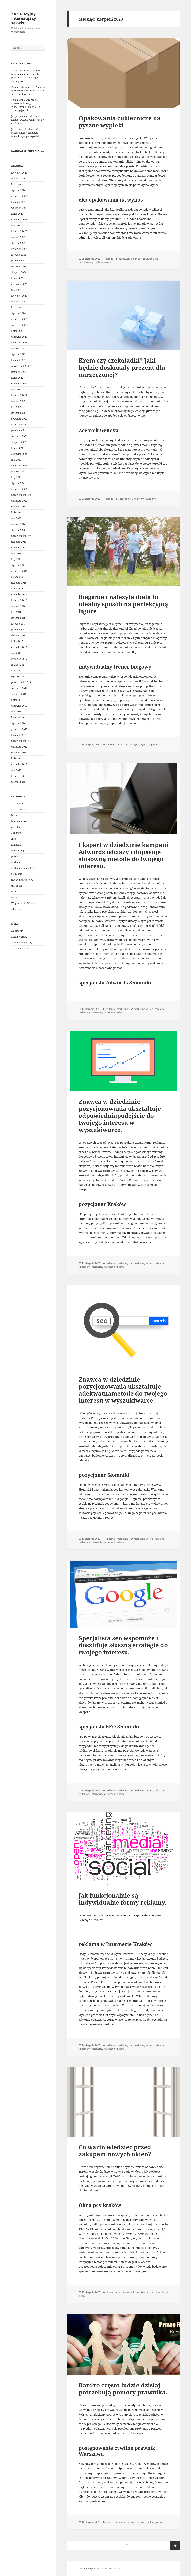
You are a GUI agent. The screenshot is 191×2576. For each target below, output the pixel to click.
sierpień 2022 (18, 371)
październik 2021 (21, 430)
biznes (14, 815)
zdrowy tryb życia (129, 744)
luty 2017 (16, 670)
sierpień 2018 (18, 582)
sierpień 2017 (18, 635)
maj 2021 (16, 459)
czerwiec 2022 (19, 383)
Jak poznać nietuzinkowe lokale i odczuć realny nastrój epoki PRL (27, 120)
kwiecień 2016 (19, 717)
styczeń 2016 (18, 723)
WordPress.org (19, 948)
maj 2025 (16, 225)
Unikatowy (137, 498)
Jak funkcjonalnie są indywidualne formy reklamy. (122, 1898)
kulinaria (16, 844)
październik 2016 (21, 682)
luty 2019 (16, 559)
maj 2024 (16, 289)
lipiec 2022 (17, 377)
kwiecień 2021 (19, 465)
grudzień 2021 (19, 418)
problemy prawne (155, 2522)
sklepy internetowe (22, 879)
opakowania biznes (129, 258)
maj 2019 (16, 553)
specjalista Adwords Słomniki (115, 982)
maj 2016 (16, 711)
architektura (18, 803)
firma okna (139, 2292)
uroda (14, 891)
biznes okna (125, 2292)
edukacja (16, 832)
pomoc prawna (126, 2522)
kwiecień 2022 (19, 395)
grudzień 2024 (19, 248)
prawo (140, 2522)
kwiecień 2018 (19, 600)
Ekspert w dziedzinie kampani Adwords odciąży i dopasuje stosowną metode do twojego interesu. (123, 855)
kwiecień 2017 (19, 658)
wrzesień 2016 (19, 688)
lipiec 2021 (17, 448)
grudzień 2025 (19, 196)
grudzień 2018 (19, 571)
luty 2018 (16, 612)
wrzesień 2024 (19, 266)
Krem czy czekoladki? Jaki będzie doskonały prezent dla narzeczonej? (122, 367)
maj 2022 (16, 389)
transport (16, 885)
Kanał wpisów (19, 936)
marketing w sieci (143, 1008)
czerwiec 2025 (19, 219)
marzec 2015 (18, 781)
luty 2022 (16, 407)
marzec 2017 (18, 664)
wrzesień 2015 (19, 746)
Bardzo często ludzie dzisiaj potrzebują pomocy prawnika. (123, 2388)
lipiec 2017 (17, 641)
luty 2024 (16, 307)
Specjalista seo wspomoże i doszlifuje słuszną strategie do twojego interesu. (123, 1645)
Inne (13, 838)
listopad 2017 (18, 623)
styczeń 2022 (18, 412)
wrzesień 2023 (19, 325)
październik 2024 (21, 260)
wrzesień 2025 (19, 207)
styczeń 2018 (18, 617)
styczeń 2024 (18, 313)
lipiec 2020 (17, 512)
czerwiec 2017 (19, 647)
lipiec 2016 (17, 699)
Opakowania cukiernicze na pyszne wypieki (119, 121)
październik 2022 (21, 366)
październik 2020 (21, 494)
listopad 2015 (18, 735)
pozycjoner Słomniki (104, 1475)
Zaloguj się (17, 930)
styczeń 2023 (18, 354)
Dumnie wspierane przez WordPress (99, 2568)
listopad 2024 (18, 254)
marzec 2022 (18, 401)
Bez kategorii (18, 809)
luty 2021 (16, 477)
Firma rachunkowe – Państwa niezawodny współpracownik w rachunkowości (28, 90)
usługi (14, 897)
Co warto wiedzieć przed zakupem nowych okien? (115, 2150)
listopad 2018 (18, 576)
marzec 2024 (18, 301)
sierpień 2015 (18, 752)
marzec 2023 (18, 348)
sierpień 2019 (18, 541)
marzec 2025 (18, 237)
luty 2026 (16, 184)
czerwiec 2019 (19, 547)
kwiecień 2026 (19, 172)
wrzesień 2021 (19, 436)
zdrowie (15, 909)
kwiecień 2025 (19, 231)
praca (14, 856)
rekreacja (16, 873)
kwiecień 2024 (19, 295)
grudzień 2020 (19, 489)
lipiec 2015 (17, 758)
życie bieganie (149, 744)
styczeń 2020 (18, 530)
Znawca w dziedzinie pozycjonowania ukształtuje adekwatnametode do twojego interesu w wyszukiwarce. (123, 1389)
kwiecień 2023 (19, 342)
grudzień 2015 (19, 729)
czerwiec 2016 (19, 705)
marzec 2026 (18, 178)
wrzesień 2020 (19, 500)
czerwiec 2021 (19, 453)
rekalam (159, 1008)
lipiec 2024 (17, 278)
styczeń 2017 (18, 676)
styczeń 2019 (18, 565)
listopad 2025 (18, 202)
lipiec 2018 (17, 588)
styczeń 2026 (18, 190)
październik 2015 (21, 740)
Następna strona (175, 2545)
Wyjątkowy (150, 498)
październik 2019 (21, 535)
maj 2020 (16, 518)
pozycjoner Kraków (102, 1204)
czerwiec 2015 (19, 764)
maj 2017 (16, 653)
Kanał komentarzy (21, 942)
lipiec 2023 (17, 330)
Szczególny (124, 498)
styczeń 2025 (18, 243)
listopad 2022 (18, 360)
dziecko (15, 827)
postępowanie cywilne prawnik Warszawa (117, 2451)
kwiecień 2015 (19, 776)
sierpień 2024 (18, 272)
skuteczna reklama (114, 1012)
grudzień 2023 (19, 319)
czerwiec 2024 (19, 284)
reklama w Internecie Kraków (115, 1944)
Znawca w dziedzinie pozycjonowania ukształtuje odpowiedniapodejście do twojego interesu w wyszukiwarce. (120, 1116)
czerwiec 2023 (19, 336)
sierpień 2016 (18, 694)
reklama (16, 862)
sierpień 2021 (18, 442)
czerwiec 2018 (19, 594)
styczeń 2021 (18, 483)
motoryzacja (18, 850)
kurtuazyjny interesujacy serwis (23, 18)
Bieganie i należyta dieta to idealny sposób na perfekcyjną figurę (123, 604)
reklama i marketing (22, 868)
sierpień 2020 (18, 506)
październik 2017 (21, 629)
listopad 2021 (18, 424)
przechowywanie (101, 262)
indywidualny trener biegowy (115, 666)
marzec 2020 (18, 524)
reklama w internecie (90, 1012)
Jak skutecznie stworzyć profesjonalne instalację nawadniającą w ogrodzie (25, 133)
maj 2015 (16, 770)
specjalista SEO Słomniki (109, 1726)
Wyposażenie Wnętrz (23, 903)
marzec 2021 (18, 471)
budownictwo (19, 821)
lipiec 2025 (17, 213)
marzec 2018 (18, 606)
